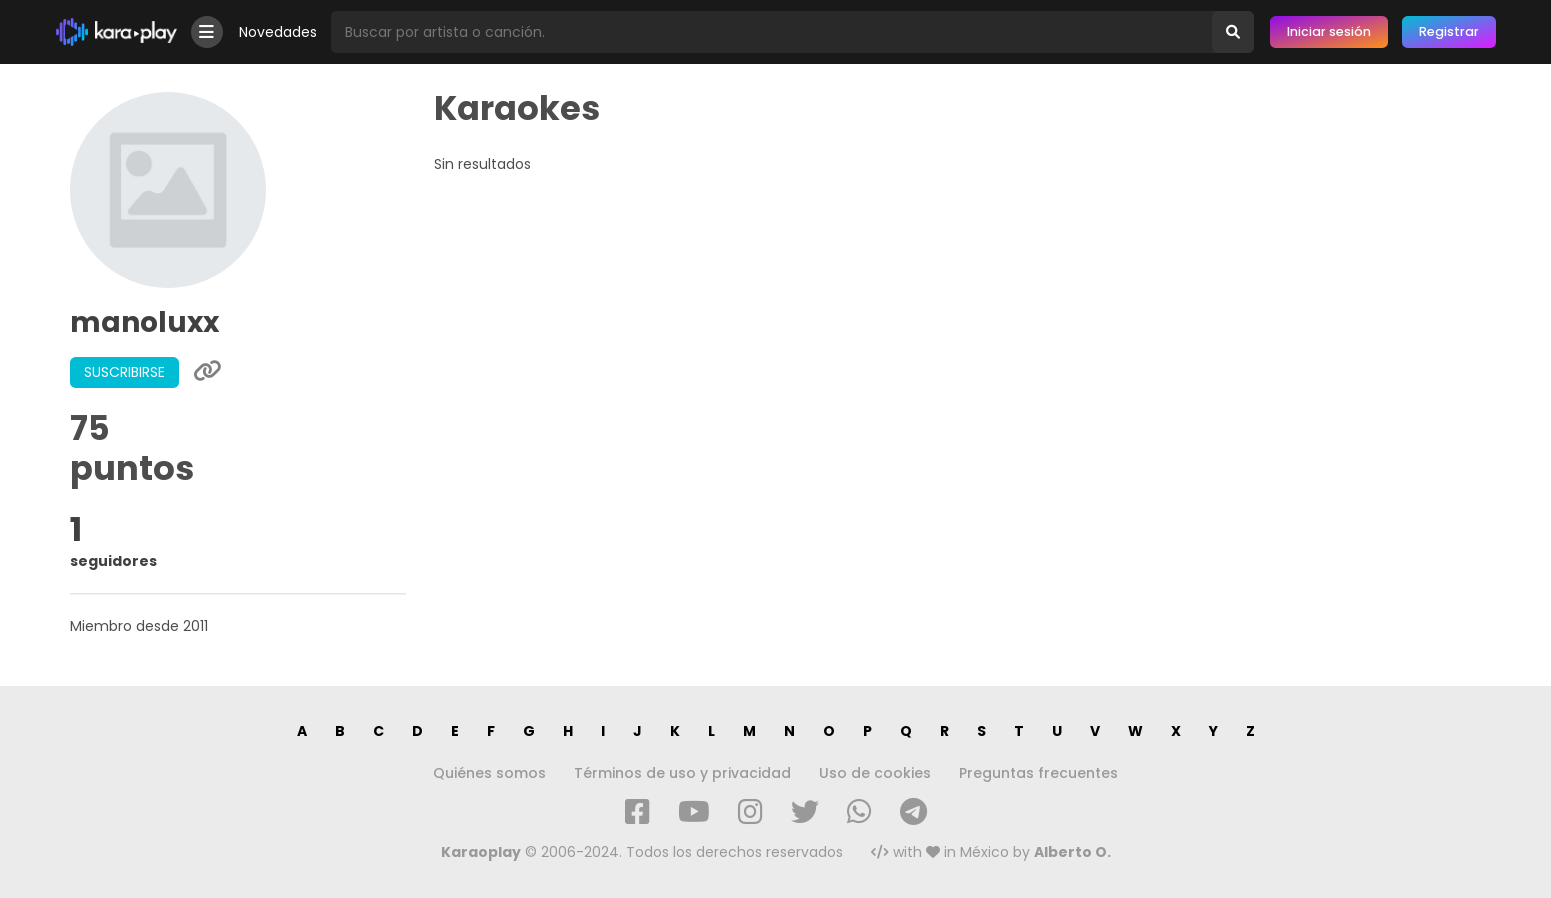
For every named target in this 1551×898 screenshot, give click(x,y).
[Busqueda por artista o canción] (772, 32)
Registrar (1449, 31)
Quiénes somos (489, 773)
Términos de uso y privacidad (682, 773)
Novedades (278, 32)
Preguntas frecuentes (1038, 773)
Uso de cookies (875, 773)
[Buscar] (1233, 32)
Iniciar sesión (1329, 31)
